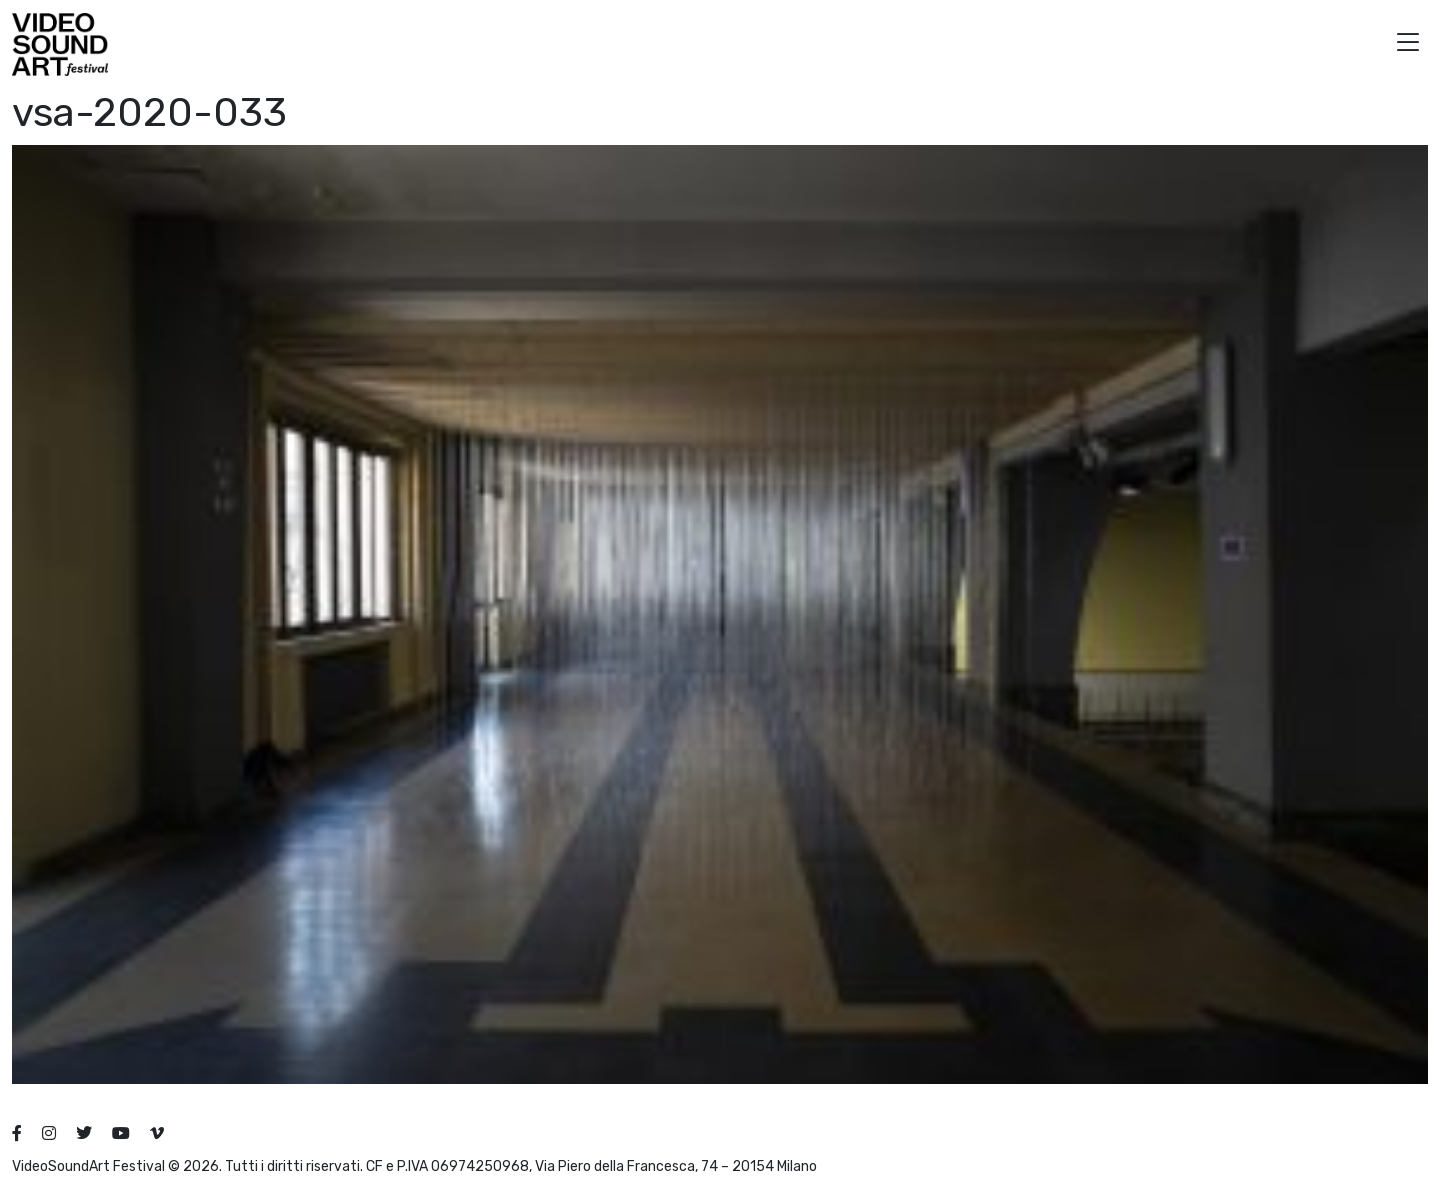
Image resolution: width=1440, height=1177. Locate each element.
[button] (1408, 44)
